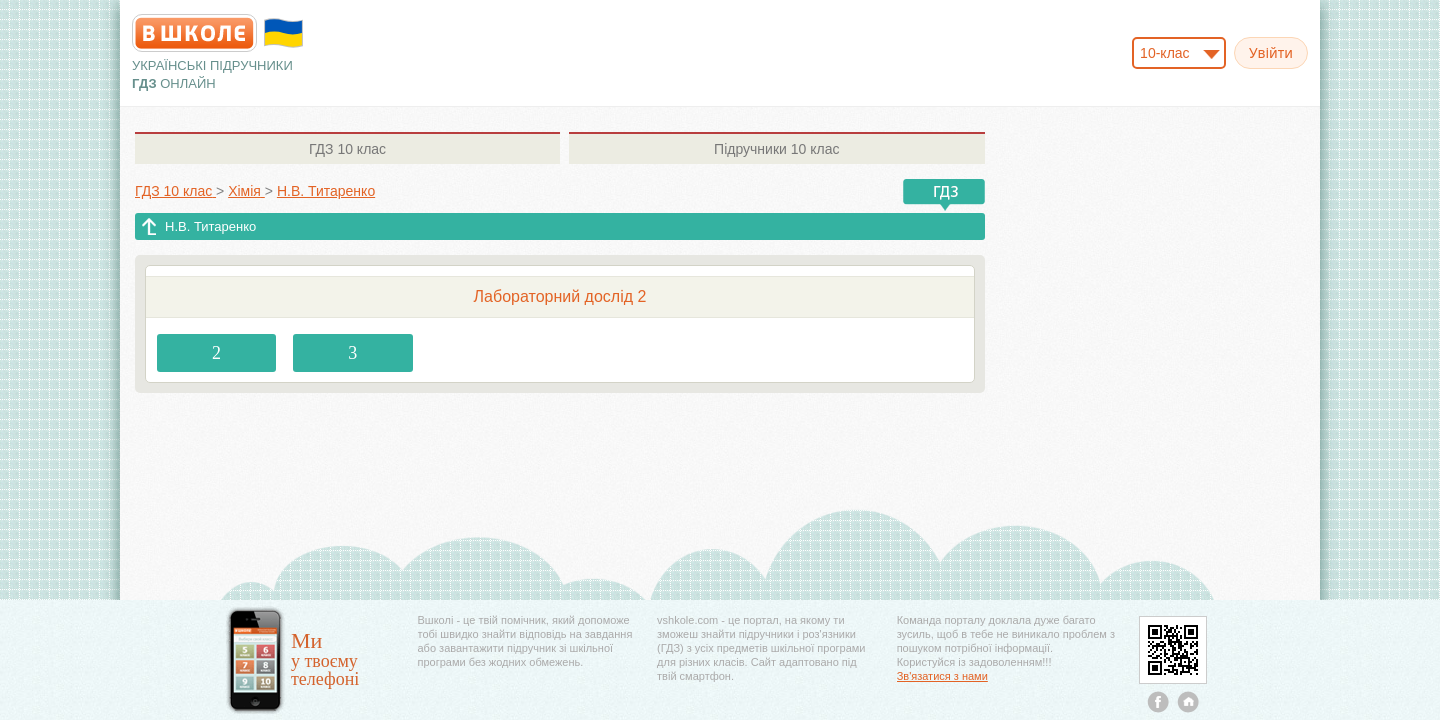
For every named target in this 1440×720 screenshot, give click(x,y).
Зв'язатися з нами (942, 676)
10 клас (347, 149)
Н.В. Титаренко (210, 226)
